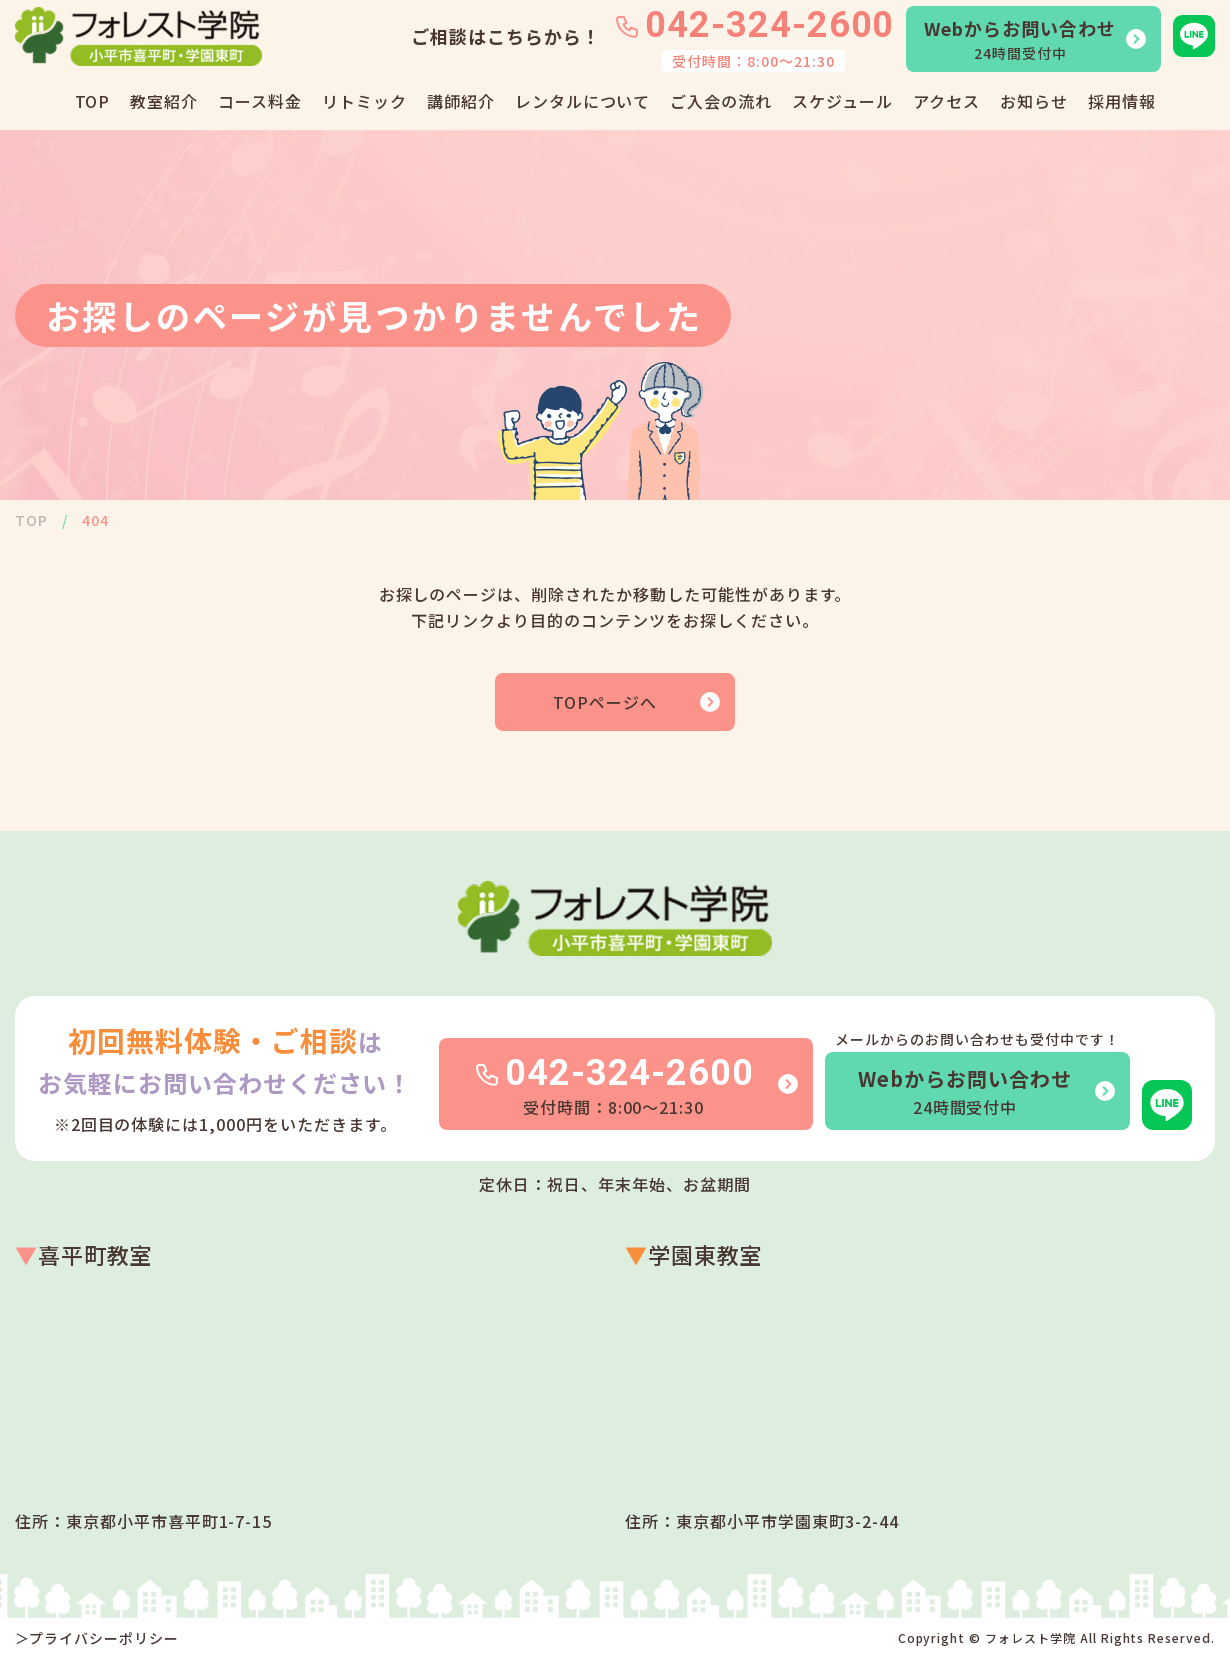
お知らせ (1034, 101)
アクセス (946, 101)
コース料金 (260, 101)
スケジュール (842, 101)
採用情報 (1122, 101)
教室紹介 (164, 101)
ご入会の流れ (721, 101)
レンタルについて (583, 101)
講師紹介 (461, 101)
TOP (93, 101)
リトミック (364, 101)
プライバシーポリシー (104, 1638)
